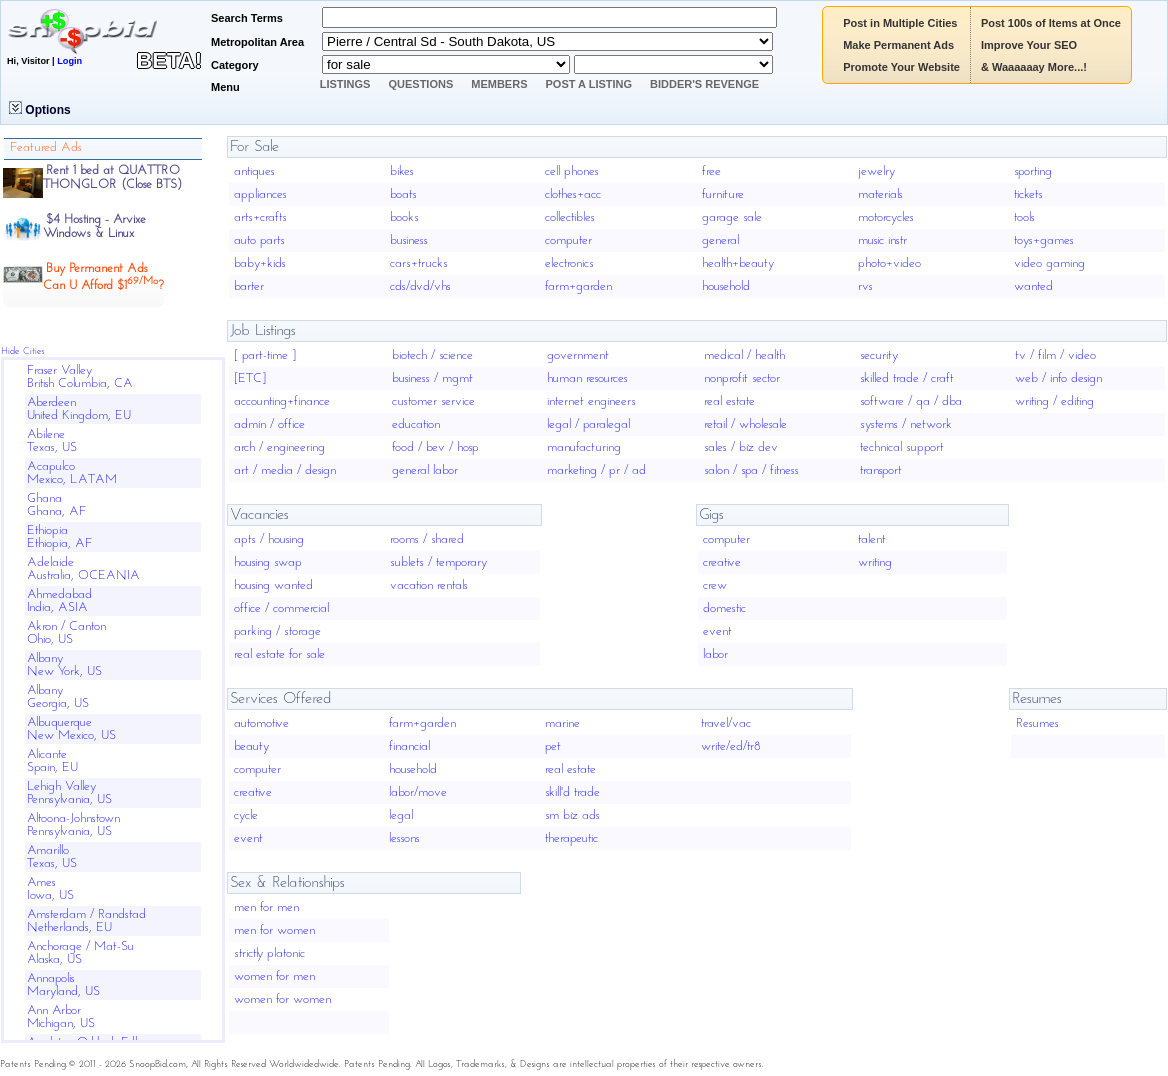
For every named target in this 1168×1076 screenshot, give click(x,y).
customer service (433, 401)
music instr (882, 240)
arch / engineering (279, 447)
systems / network (906, 424)
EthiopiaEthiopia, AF (60, 537)
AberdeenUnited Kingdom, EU (79, 409)
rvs (865, 286)
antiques (254, 171)
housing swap (268, 562)
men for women (274, 930)
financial (409, 746)
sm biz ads (572, 815)
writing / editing (1054, 401)
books (404, 217)
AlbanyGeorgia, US (58, 697)
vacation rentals (429, 585)
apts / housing (269, 539)
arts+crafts (260, 217)
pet (553, 746)
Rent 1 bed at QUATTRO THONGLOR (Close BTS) (112, 177)
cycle (246, 815)
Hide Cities (23, 351)
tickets (1028, 194)
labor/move (418, 792)
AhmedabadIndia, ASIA (59, 601)
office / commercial (281, 608)
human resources (587, 378)
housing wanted (273, 585)
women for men (274, 976)
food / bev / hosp (435, 447)
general (720, 240)
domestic (724, 608)
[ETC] (250, 378)
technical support (902, 447)
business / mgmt (432, 378)
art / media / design (285, 470)
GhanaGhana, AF (57, 505)
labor (715, 654)
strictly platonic (269, 953)
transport (881, 470)
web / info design (1058, 378)
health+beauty (738, 263)
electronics (569, 263)
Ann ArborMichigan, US (61, 1017)
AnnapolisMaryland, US (63, 985)
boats (403, 194)
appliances (260, 194)
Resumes (1037, 723)
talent (872, 539)
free (711, 171)
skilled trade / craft (907, 378)
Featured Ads (46, 147)
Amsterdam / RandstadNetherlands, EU (86, 921)
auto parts (259, 240)
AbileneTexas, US (52, 441)
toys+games (1044, 240)
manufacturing (584, 447)
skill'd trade (572, 792)
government (578, 355)
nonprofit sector (742, 378)
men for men (266, 907)
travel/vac (726, 723)
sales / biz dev (741, 447)
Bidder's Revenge (704, 84)
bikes (402, 171)
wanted (1033, 286)
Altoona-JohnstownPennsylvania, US (73, 825)
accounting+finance (282, 401)
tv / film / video (1055, 355)
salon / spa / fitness (751, 470)
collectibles (570, 217)
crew (715, 585)
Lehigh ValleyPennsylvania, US (69, 793)
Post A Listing (589, 84)
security (879, 355)
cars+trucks (419, 263)
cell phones (572, 171)
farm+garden (578, 286)
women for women (282, 999)
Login (69, 61)
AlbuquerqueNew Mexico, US (71, 729)
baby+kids (260, 263)
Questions (420, 84)
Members (499, 84)
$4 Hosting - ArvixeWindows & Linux (94, 226)
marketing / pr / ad (596, 470)
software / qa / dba (911, 401)
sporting (1033, 171)
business (409, 240)
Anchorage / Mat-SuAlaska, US (80, 953)
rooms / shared (427, 539)
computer (568, 240)
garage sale (732, 217)
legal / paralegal (588, 424)
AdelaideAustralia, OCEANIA (83, 569)
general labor (425, 470)
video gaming (1049, 263)
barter (249, 286)
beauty (251, 746)
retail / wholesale (745, 424)
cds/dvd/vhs (420, 286)
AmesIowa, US (50, 889)
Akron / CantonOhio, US (66, 633)
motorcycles (886, 217)
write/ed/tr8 (731, 746)
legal (401, 815)
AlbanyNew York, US (64, 665)
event (717, 631)
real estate (729, 401)
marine (562, 723)
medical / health (744, 355)
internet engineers (591, 401)
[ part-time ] (265, 355)
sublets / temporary (438, 562)
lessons (404, 838)
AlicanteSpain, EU (52, 761)
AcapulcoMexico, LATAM (72, 473)
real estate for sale (279, 654)
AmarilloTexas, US (52, 857)
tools (1024, 217)
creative (722, 562)
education (416, 424)
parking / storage (277, 631)
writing (875, 562)
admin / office (269, 424)
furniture (723, 194)
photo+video (889, 263)
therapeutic (571, 838)
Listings (345, 84)
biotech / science (432, 355)
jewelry (876, 171)
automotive (261, 723)
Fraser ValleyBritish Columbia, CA (80, 377)
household (726, 286)
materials (880, 194)
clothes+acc (573, 194)
